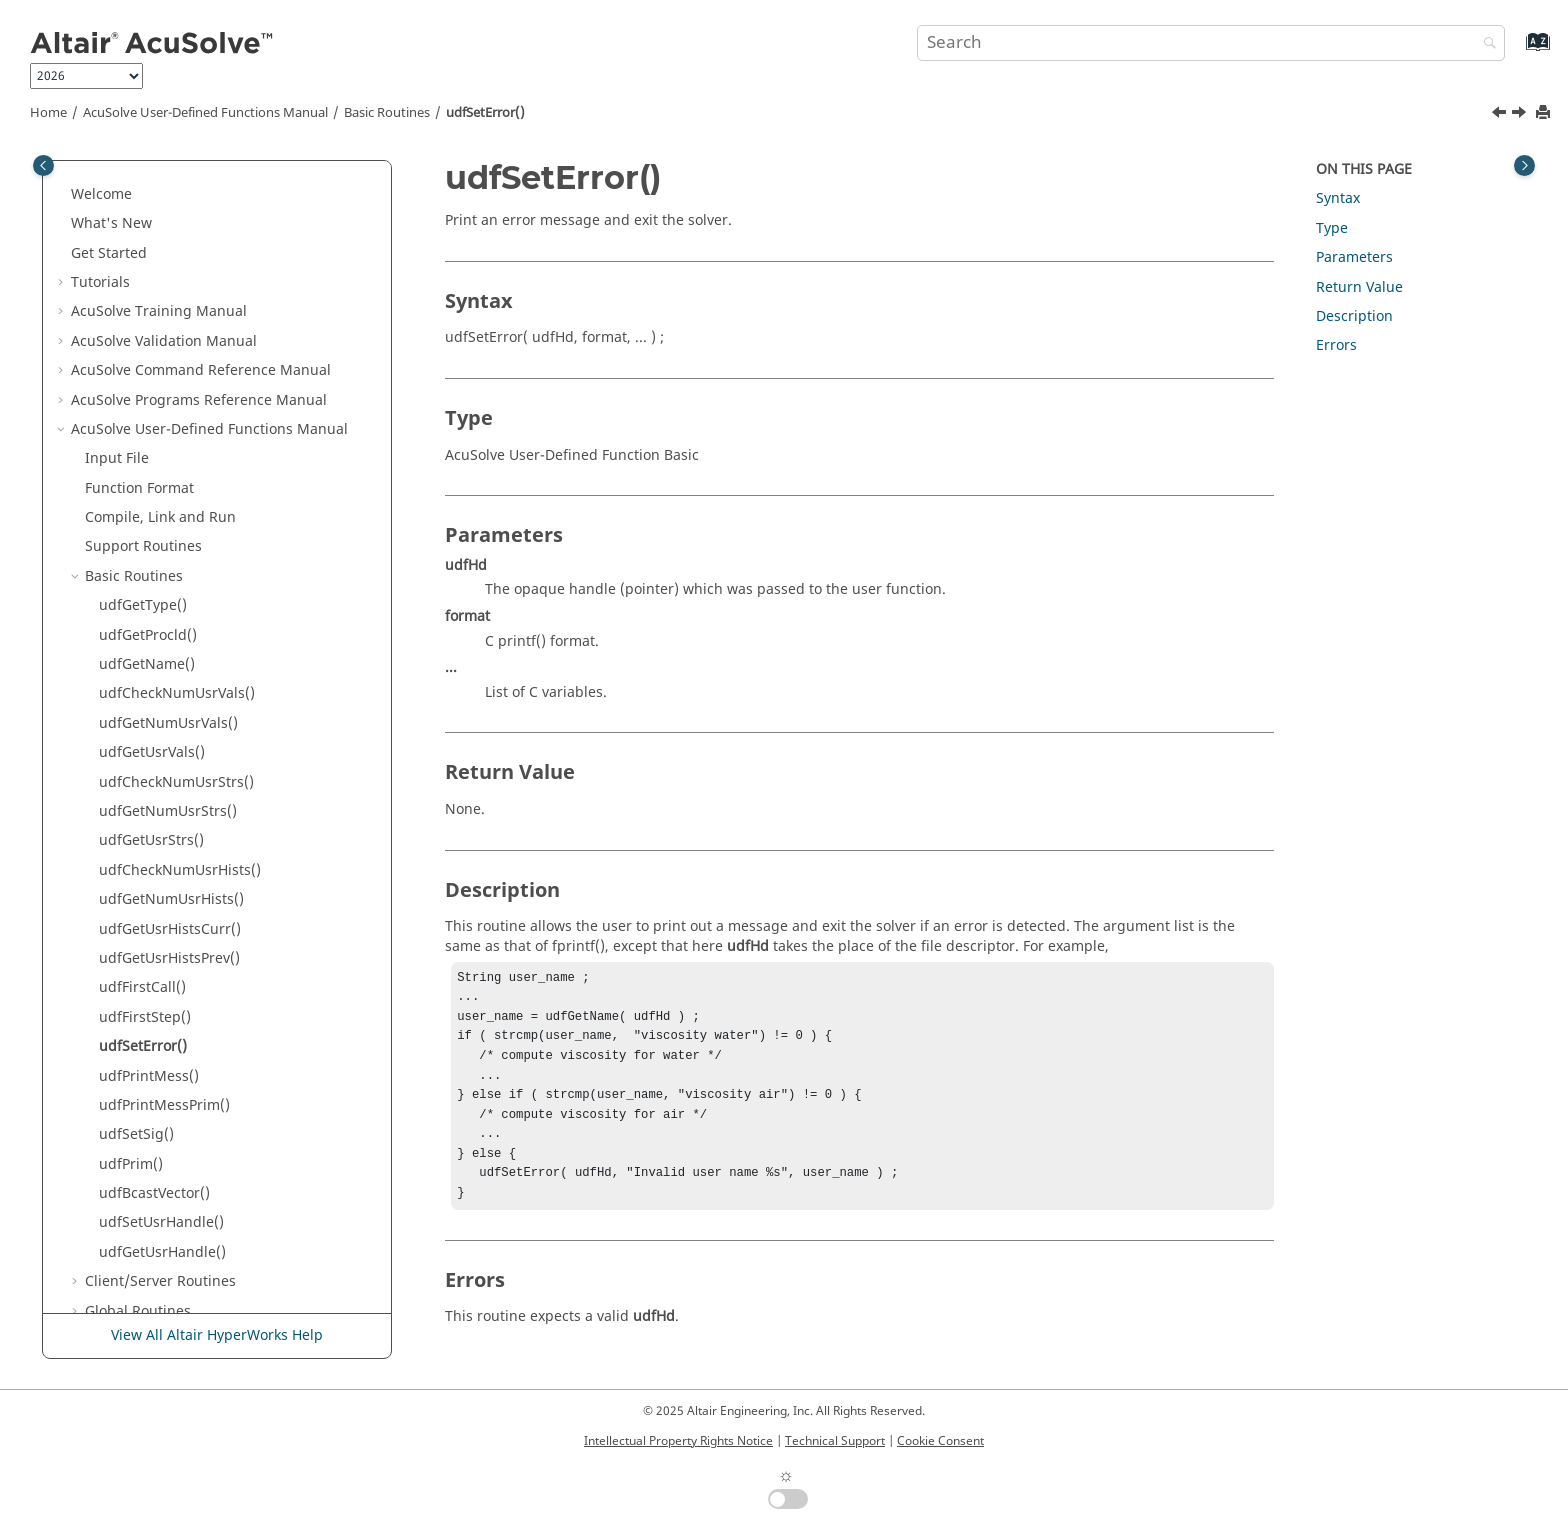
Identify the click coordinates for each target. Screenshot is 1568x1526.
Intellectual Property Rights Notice (678, 1441)
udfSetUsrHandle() (161, 893)
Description (1354, 316)
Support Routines (143, 217)
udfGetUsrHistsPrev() (169, 629)
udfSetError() (485, 113)
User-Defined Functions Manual (205, 113)
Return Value (1359, 287)
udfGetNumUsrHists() (171, 570)
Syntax (1338, 198)
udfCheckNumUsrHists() (180, 541)
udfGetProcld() (148, 306)
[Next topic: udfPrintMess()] (1521, 115)
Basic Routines (387, 113)
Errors (1336, 345)
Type (1332, 228)
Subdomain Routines (155, 1158)
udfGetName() (147, 335)
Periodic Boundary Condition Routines (212, 1129)
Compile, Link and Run (160, 188)
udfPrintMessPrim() (164, 776)
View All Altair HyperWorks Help (217, 1335)
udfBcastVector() (154, 864)
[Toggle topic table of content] (1524, 165)
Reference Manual (169, 1246)
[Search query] (1211, 43)
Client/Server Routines (160, 952)
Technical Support (835, 1441)
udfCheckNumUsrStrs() (176, 453)
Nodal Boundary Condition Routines (205, 1070)
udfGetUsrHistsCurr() (170, 600)
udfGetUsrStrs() (151, 511)
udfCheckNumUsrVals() (177, 364)
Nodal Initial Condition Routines (192, 1099)
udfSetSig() (136, 805)
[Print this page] (1545, 113)
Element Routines (144, 1011)
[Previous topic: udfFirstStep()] (1501, 115)
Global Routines (138, 982)
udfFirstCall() (142, 658)
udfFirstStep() (145, 688)
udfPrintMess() (149, 747)
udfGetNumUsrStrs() (168, 482)
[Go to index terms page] (1516, 51)
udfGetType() (143, 276)
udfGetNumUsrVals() (168, 394)
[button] (77, 189)
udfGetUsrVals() (152, 423)
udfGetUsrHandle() (162, 923)
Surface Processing (167, 1276)
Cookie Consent (940, 1441)
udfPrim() (131, 835)
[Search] (1485, 44)
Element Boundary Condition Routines (213, 1040)
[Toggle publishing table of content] (43, 165)
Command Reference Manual (202, 1187)
